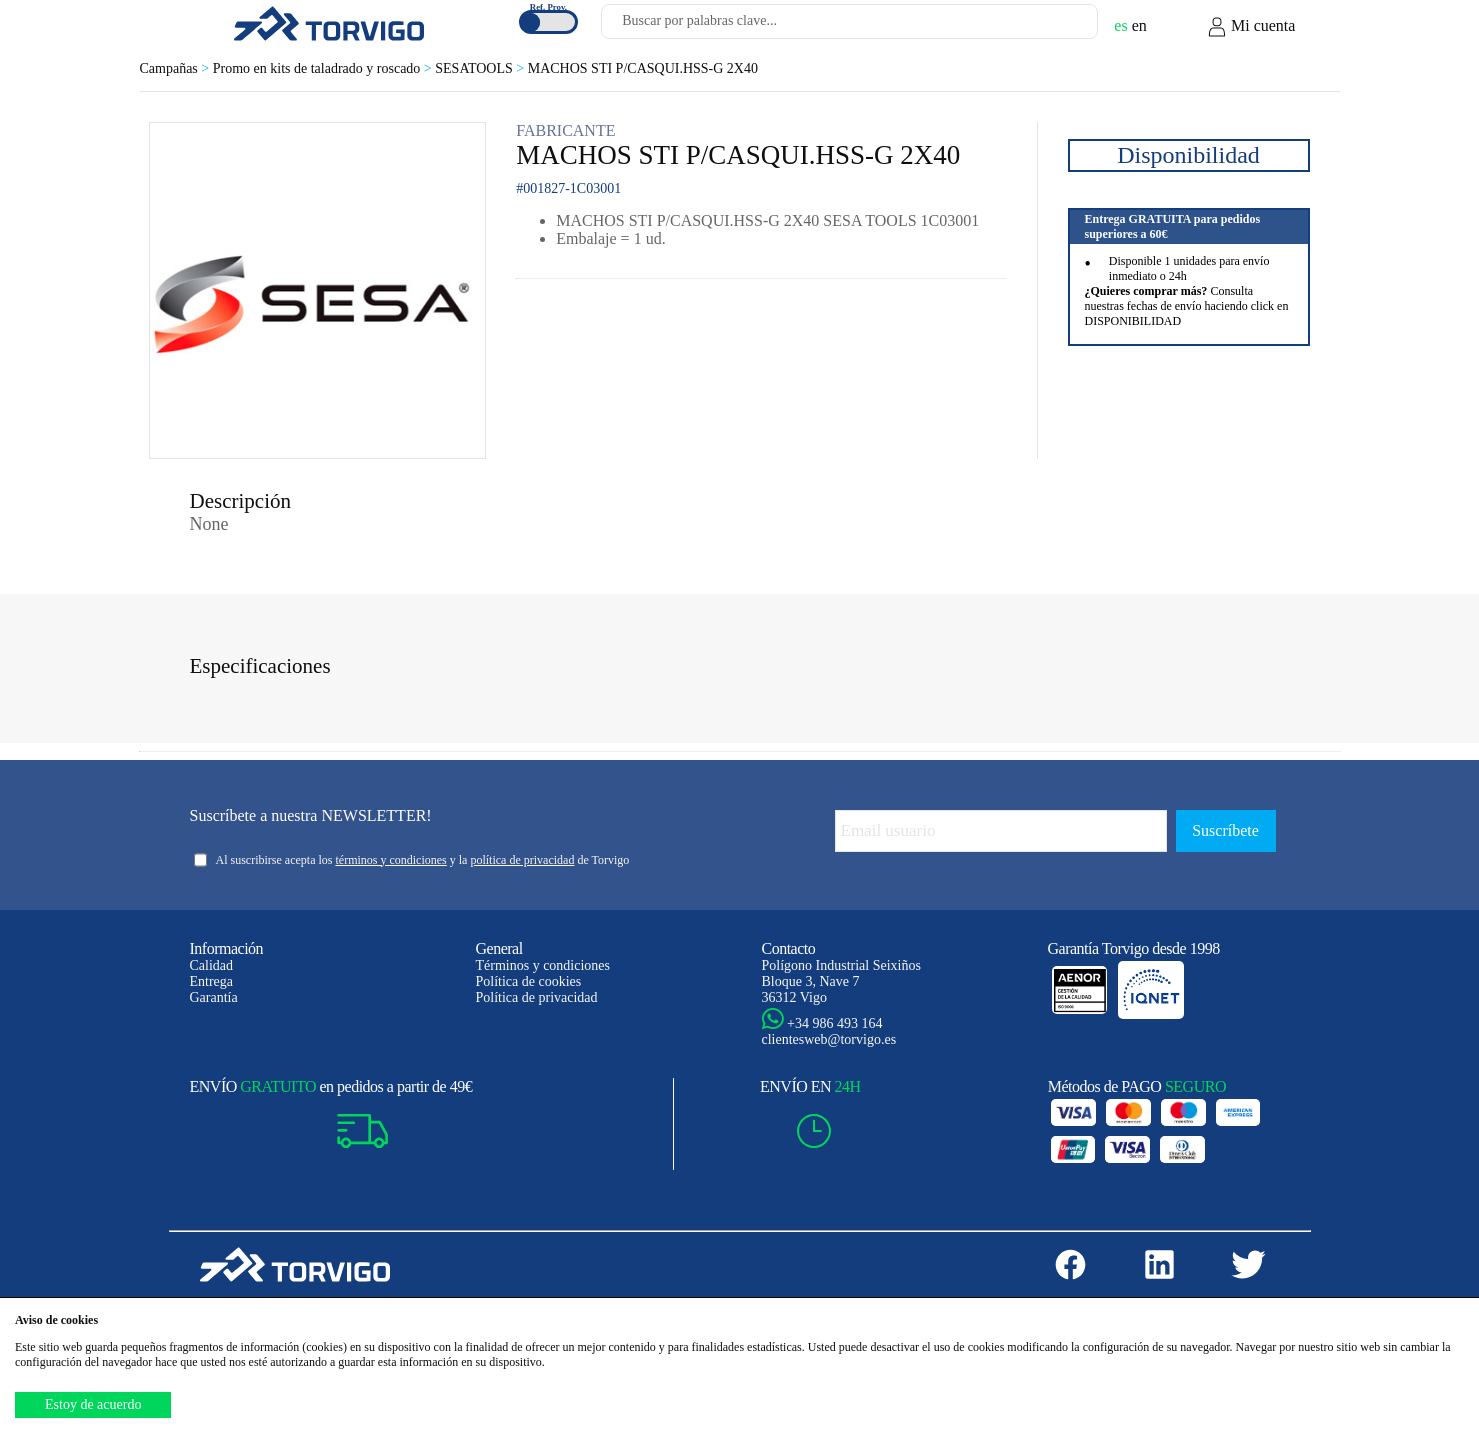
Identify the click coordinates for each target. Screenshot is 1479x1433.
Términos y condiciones (543, 965)
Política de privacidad (537, 997)
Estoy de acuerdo (93, 1404)
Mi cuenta (1251, 27)
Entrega (212, 981)
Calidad (212, 965)
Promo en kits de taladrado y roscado (324, 68)
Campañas (176, 68)
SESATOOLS (481, 68)
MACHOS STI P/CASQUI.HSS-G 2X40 (643, 68)
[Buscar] (1059, 27)
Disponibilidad (1188, 155)
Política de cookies (529, 981)
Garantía (214, 997)
